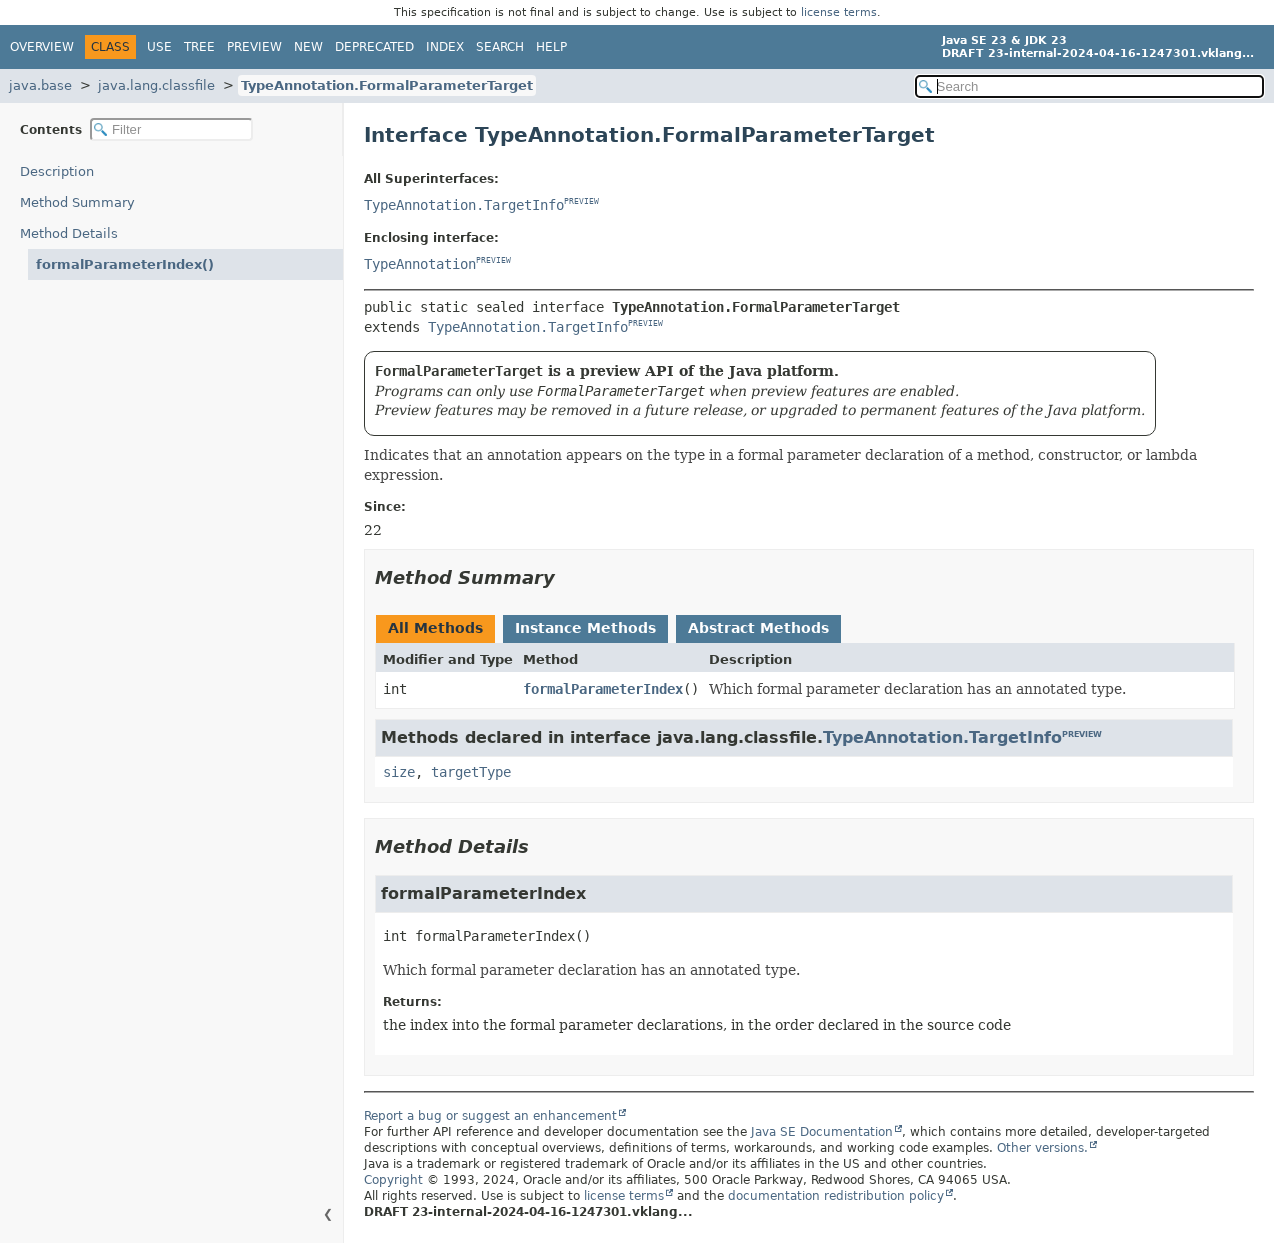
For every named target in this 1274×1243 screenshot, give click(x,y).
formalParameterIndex (603, 689)
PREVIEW (581, 202)
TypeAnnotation (420, 264)
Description (57, 171)
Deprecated (374, 47)
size (399, 772)
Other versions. (1042, 1148)
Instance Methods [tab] (585, 628)
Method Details (69, 233)
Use (159, 47)
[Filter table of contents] (171, 129)
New (308, 47)
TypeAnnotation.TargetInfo (464, 205)
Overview (42, 47)
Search (500, 47)
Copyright (393, 1180)
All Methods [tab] (435, 628)
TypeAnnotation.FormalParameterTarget (387, 85)
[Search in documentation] (1089, 86)
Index (445, 47)
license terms (839, 12)
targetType (471, 772)
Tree (199, 47)
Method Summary (77, 202)
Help (551, 47)
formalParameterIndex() (125, 264)
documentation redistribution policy (836, 1196)
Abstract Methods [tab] (758, 628)
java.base (40, 85)
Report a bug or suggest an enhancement (490, 1116)
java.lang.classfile (156, 85)
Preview (254, 47)
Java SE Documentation (822, 1132)
